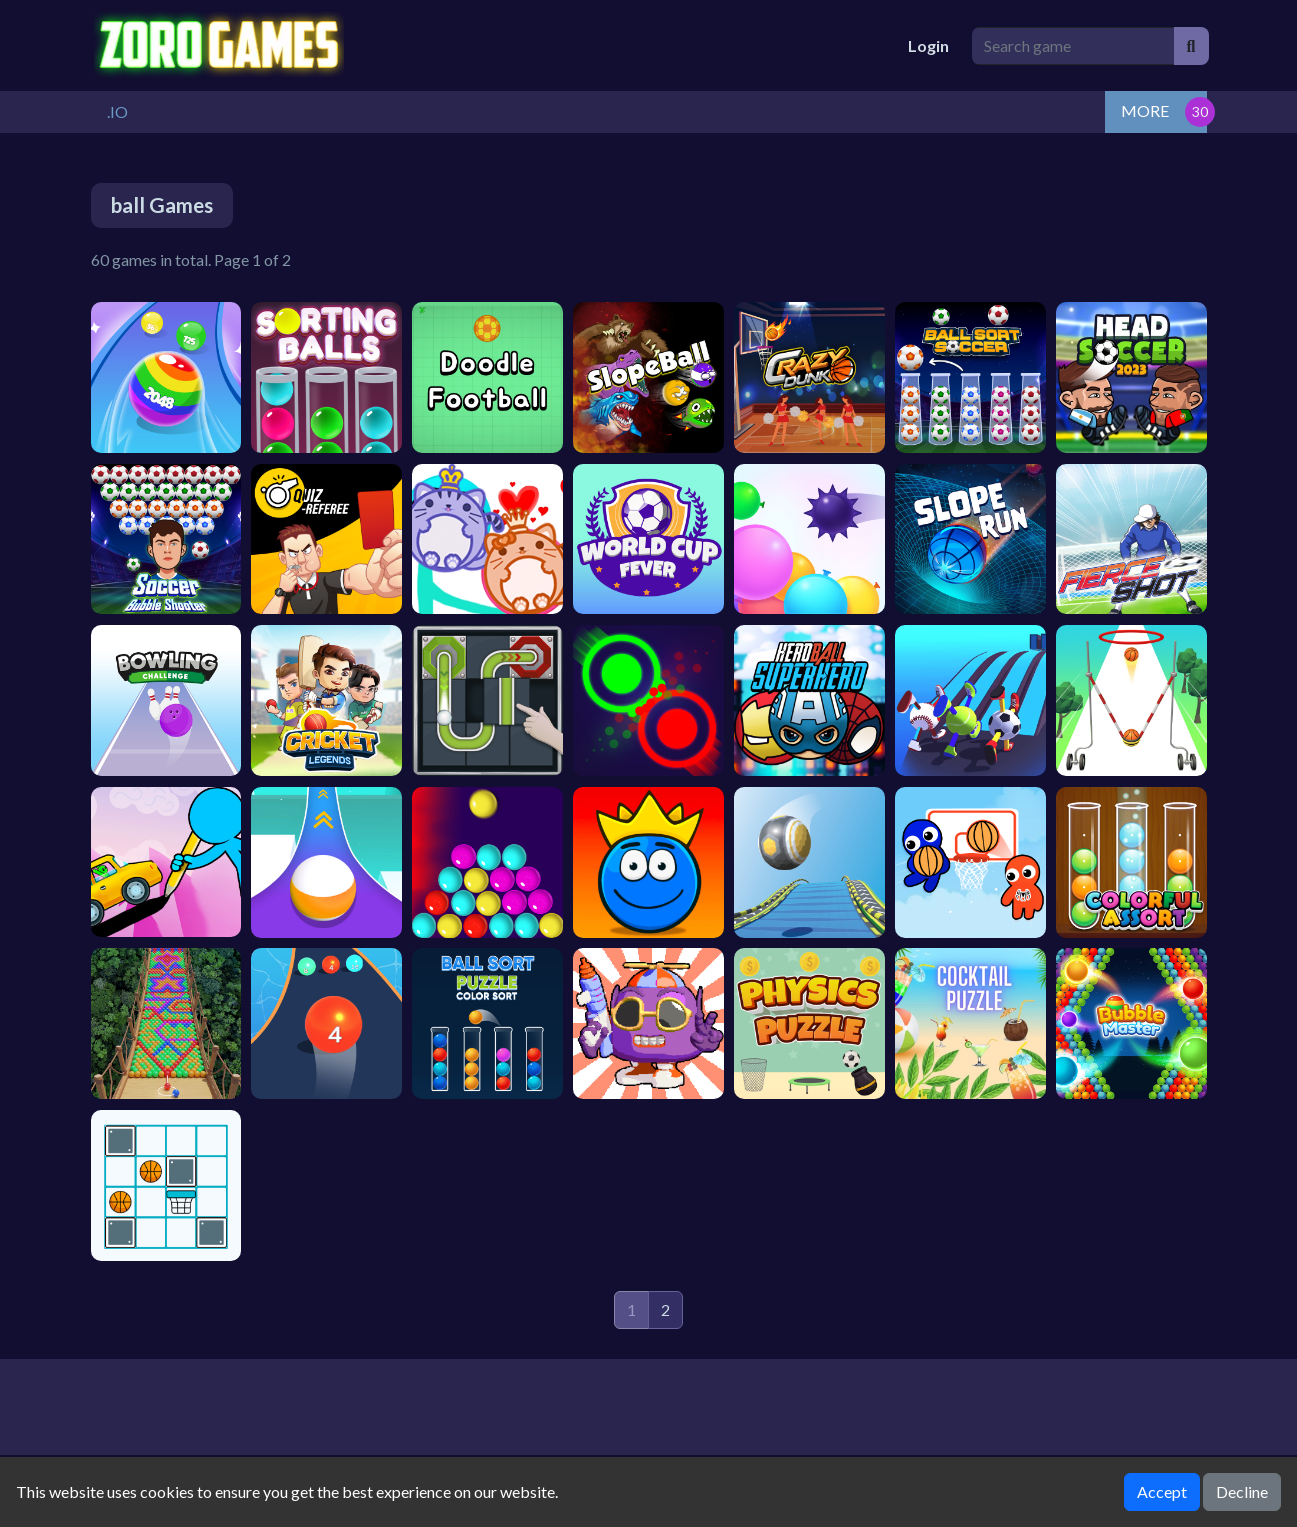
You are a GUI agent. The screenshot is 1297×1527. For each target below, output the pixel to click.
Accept (1162, 1491)
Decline (1242, 1491)
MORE (1145, 110)
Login (928, 45)
